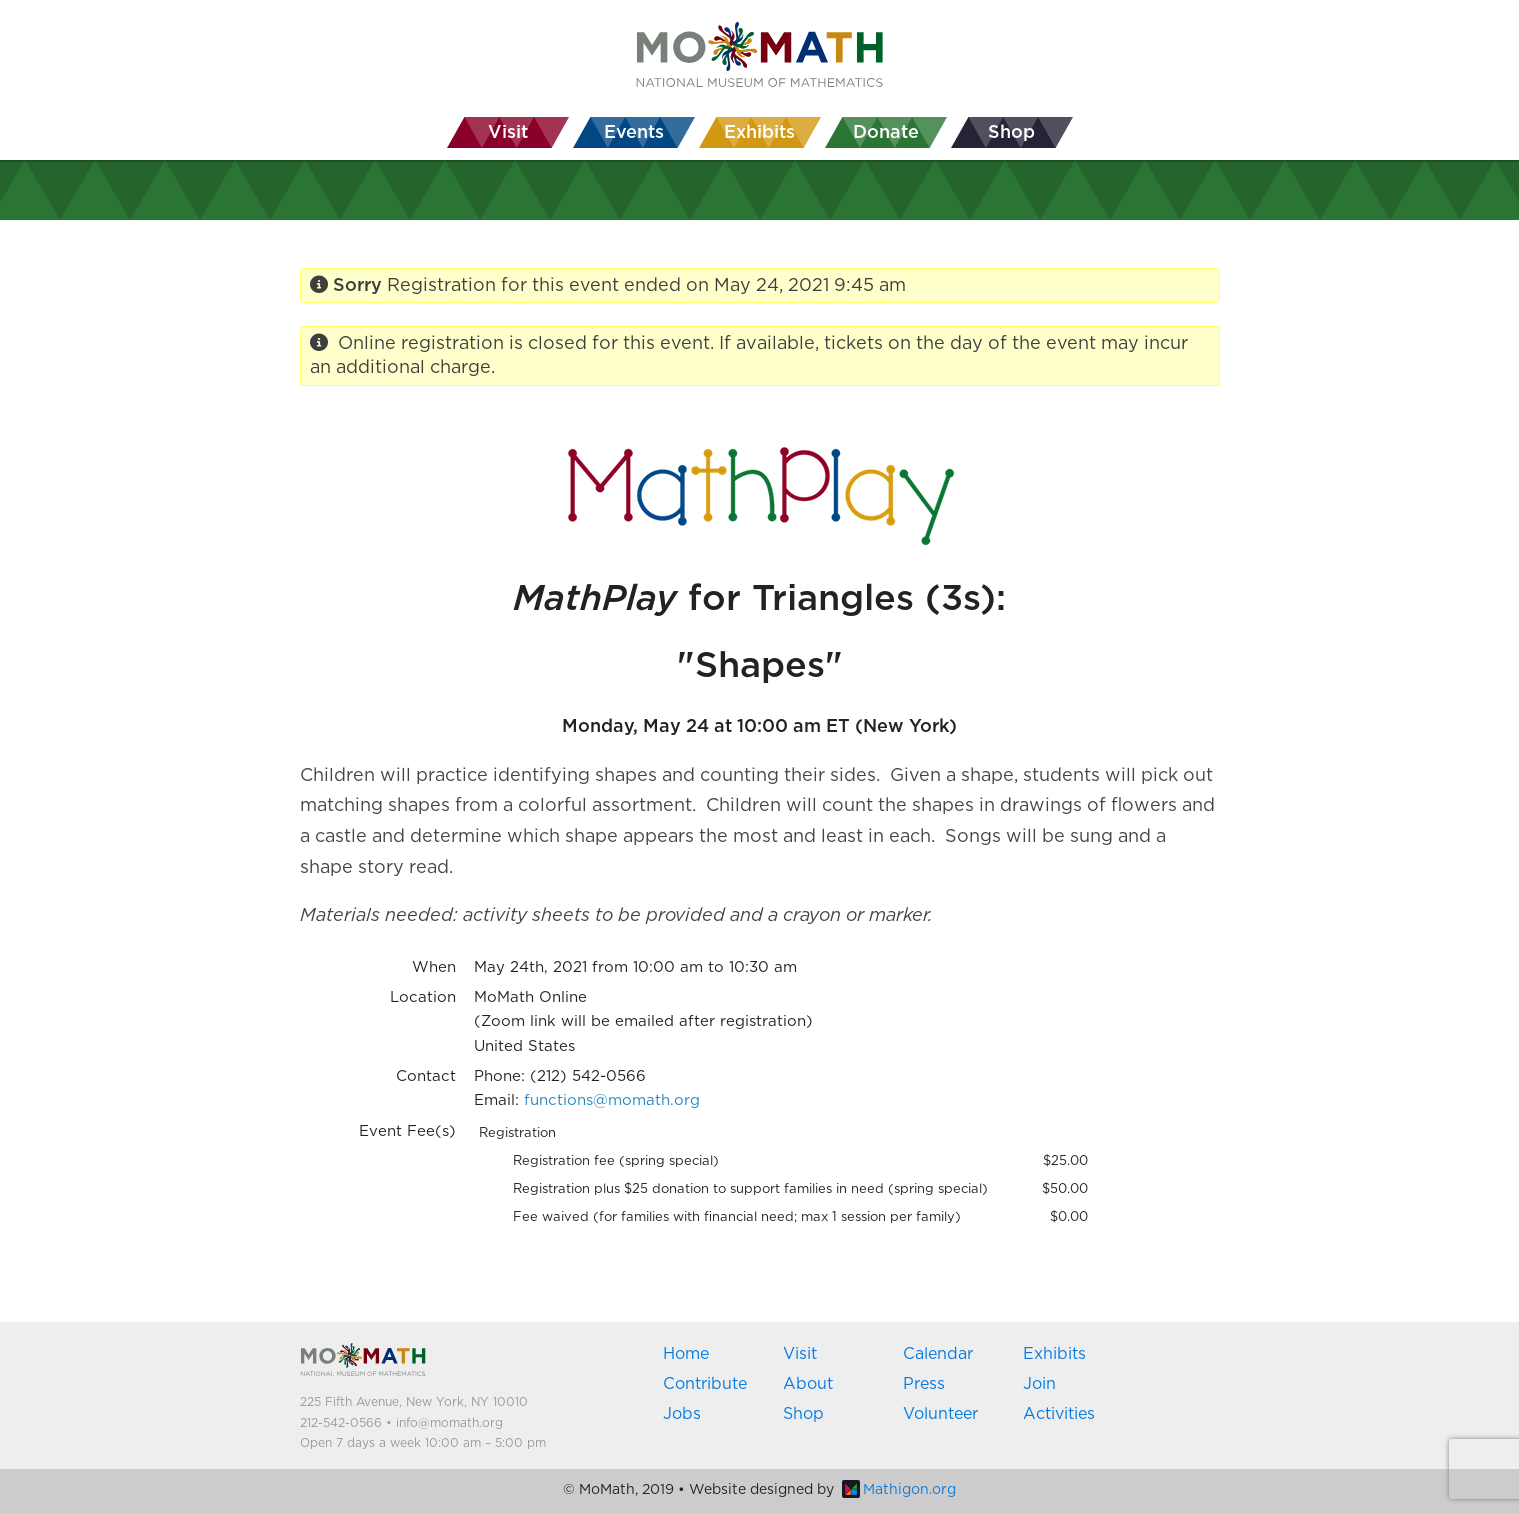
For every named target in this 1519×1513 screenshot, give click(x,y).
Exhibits (1054, 1354)
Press (924, 1384)
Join (1039, 1384)
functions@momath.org (612, 1100)
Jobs (682, 1414)
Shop (803, 1414)
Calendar (938, 1354)
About (808, 1384)
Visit (800, 1354)
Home (686, 1354)
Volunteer (940, 1414)
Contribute (705, 1384)
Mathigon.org (899, 1490)
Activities (1059, 1414)
